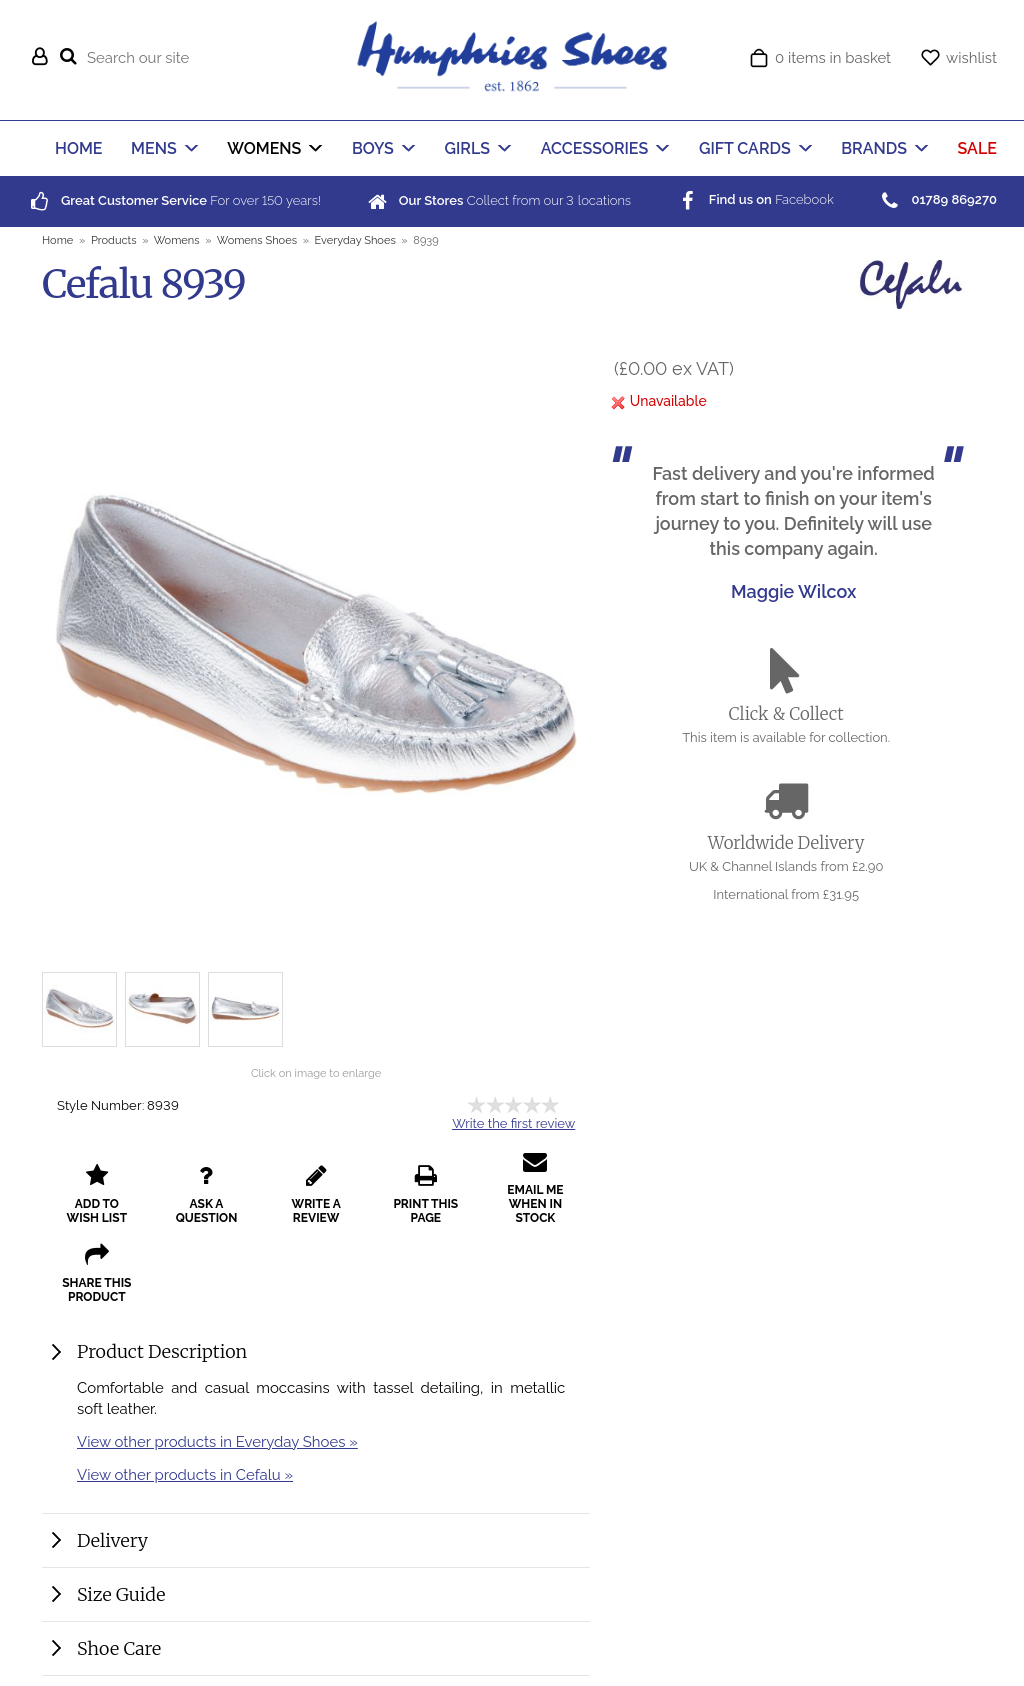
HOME (78, 148)
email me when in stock (535, 1187)
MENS (154, 148)
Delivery (112, 1540)
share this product (96, 1273)
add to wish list (97, 1194)
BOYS (373, 148)
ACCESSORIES (595, 148)
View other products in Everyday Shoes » (217, 1441)
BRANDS (874, 148)
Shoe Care (119, 1648)
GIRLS (468, 148)
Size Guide (121, 1594)
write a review (316, 1194)
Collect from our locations (498, 200)
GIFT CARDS (745, 148)
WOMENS (264, 148)
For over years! (174, 200)
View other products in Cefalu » (185, 1474)
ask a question (207, 1194)
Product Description (162, 1351)
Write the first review (513, 1123)
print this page (425, 1194)
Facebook (754, 199)
